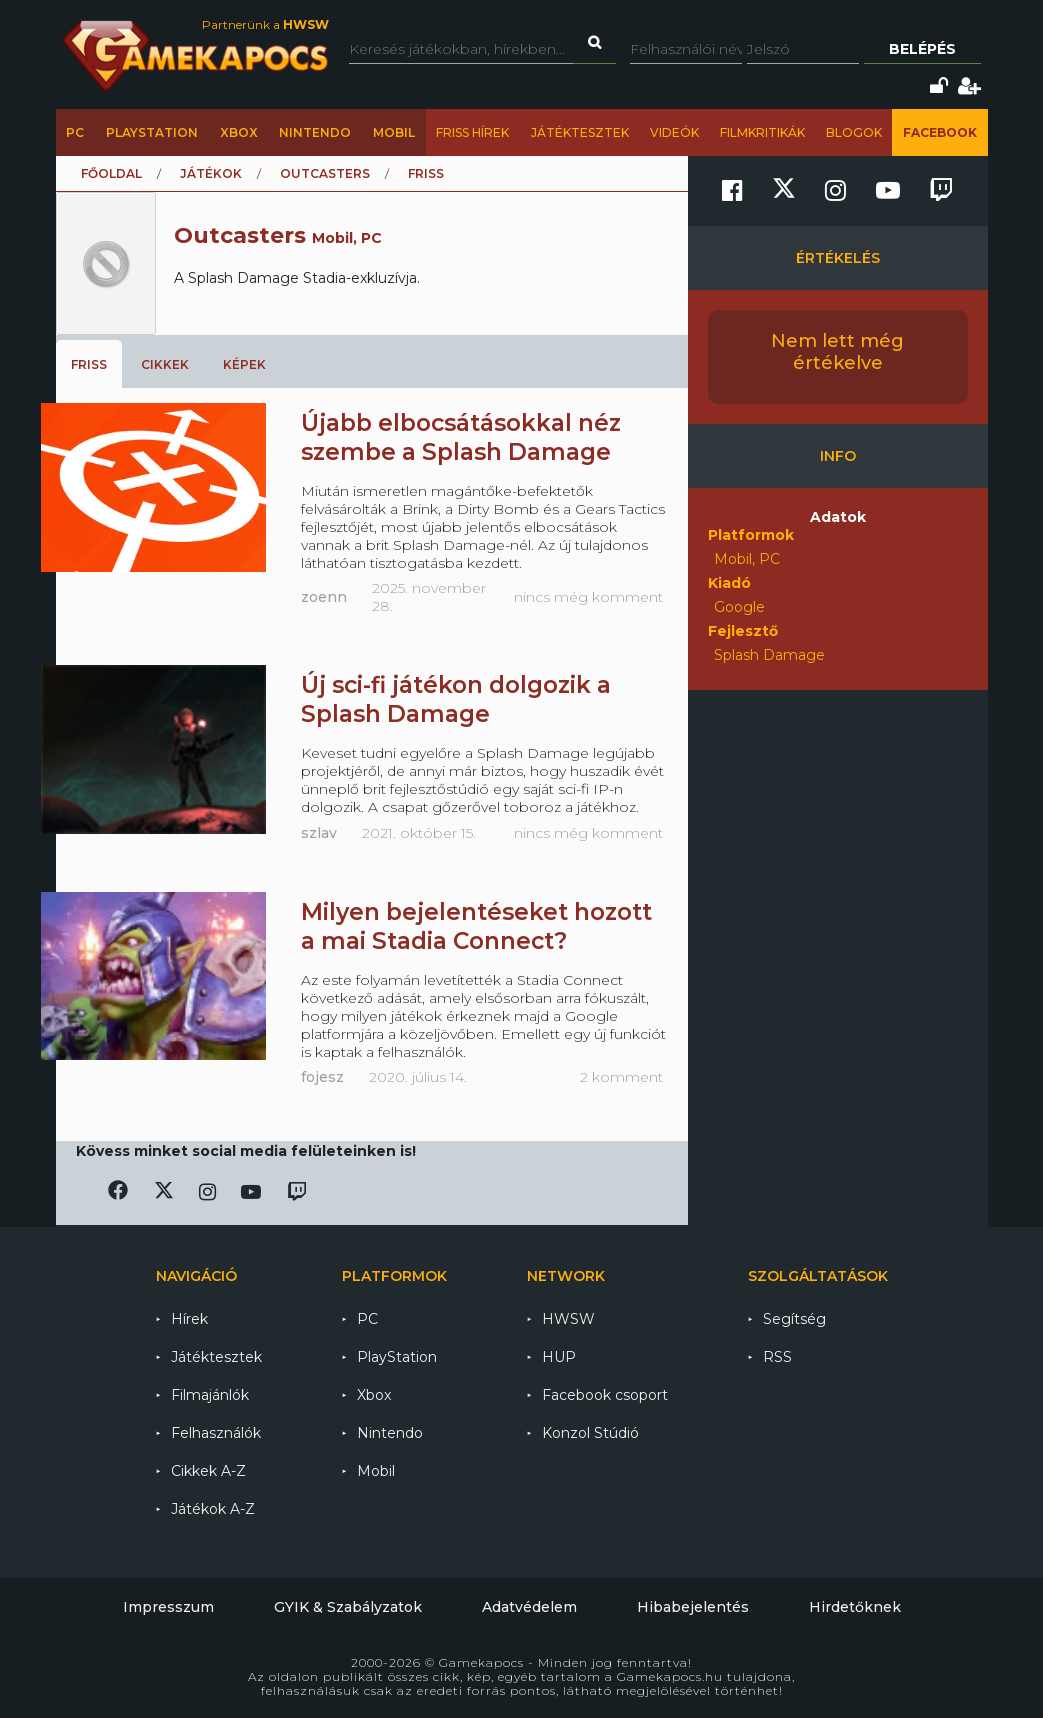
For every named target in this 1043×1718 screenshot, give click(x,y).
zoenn (324, 597)
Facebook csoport (605, 1395)
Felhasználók (216, 1433)
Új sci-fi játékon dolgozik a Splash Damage (456, 699)
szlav (319, 833)
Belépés (922, 49)
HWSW (568, 1319)
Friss (89, 364)
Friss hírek (472, 132)
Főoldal (111, 173)
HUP (559, 1357)
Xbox (239, 132)
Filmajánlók (210, 1395)
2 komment (621, 1077)
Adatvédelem (529, 1607)
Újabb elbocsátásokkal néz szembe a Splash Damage (461, 437)
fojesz (322, 1077)
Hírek (189, 1319)
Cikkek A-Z (208, 1471)
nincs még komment (588, 597)
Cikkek (165, 364)
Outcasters (325, 173)
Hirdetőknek (855, 1607)
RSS (777, 1357)
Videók (674, 132)
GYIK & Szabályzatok (348, 1607)
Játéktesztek (580, 132)
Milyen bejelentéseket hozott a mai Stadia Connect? (476, 926)
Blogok (854, 132)
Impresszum (168, 1607)
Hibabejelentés (693, 1607)
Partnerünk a (265, 24)
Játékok (211, 173)
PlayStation (152, 132)
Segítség (794, 1319)
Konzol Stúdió (590, 1433)
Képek (244, 364)
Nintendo (315, 132)
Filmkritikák (762, 132)
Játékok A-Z (213, 1509)
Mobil (394, 132)
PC (75, 132)
